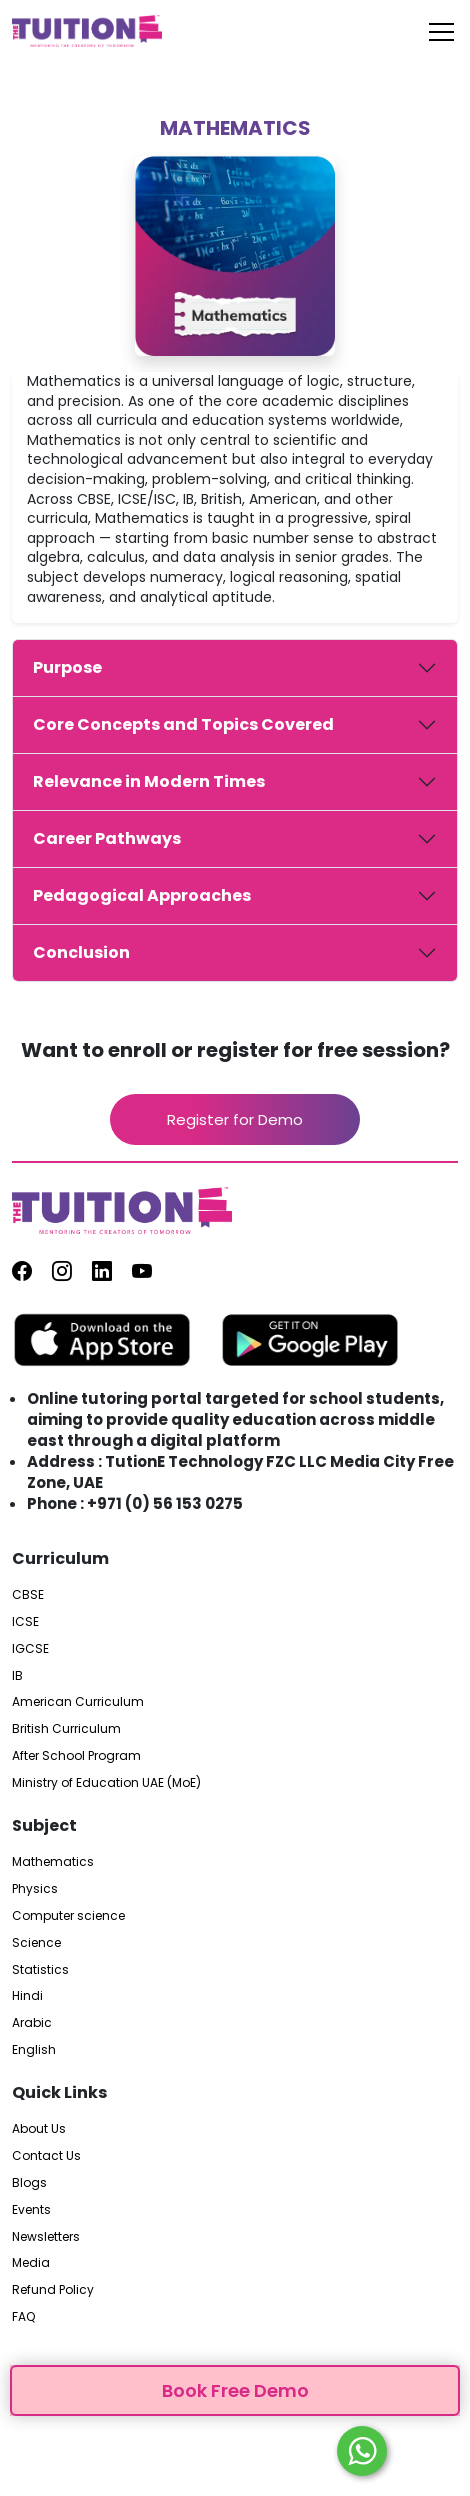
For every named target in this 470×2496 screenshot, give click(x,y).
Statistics (40, 1970)
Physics (35, 1889)
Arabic (32, 2023)
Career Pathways (107, 838)
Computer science (68, 1916)
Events (31, 2210)
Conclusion (81, 952)
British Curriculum (66, 1729)
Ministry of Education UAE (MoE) (106, 1783)
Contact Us (46, 2156)
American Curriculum (78, 1702)
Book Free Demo (235, 2390)
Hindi (27, 1996)
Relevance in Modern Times (149, 781)
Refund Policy (53, 2290)
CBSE (28, 1595)
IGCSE (30, 1649)
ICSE (25, 1622)
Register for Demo (235, 1119)
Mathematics (53, 1862)
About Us (39, 2129)
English (34, 2050)
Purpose (67, 667)
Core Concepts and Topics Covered (183, 724)
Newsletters (46, 2237)
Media (31, 2263)
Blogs (29, 2183)
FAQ (23, 2317)
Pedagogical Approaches (142, 895)
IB (17, 1676)
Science (36, 1943)
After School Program (76, 1756)
